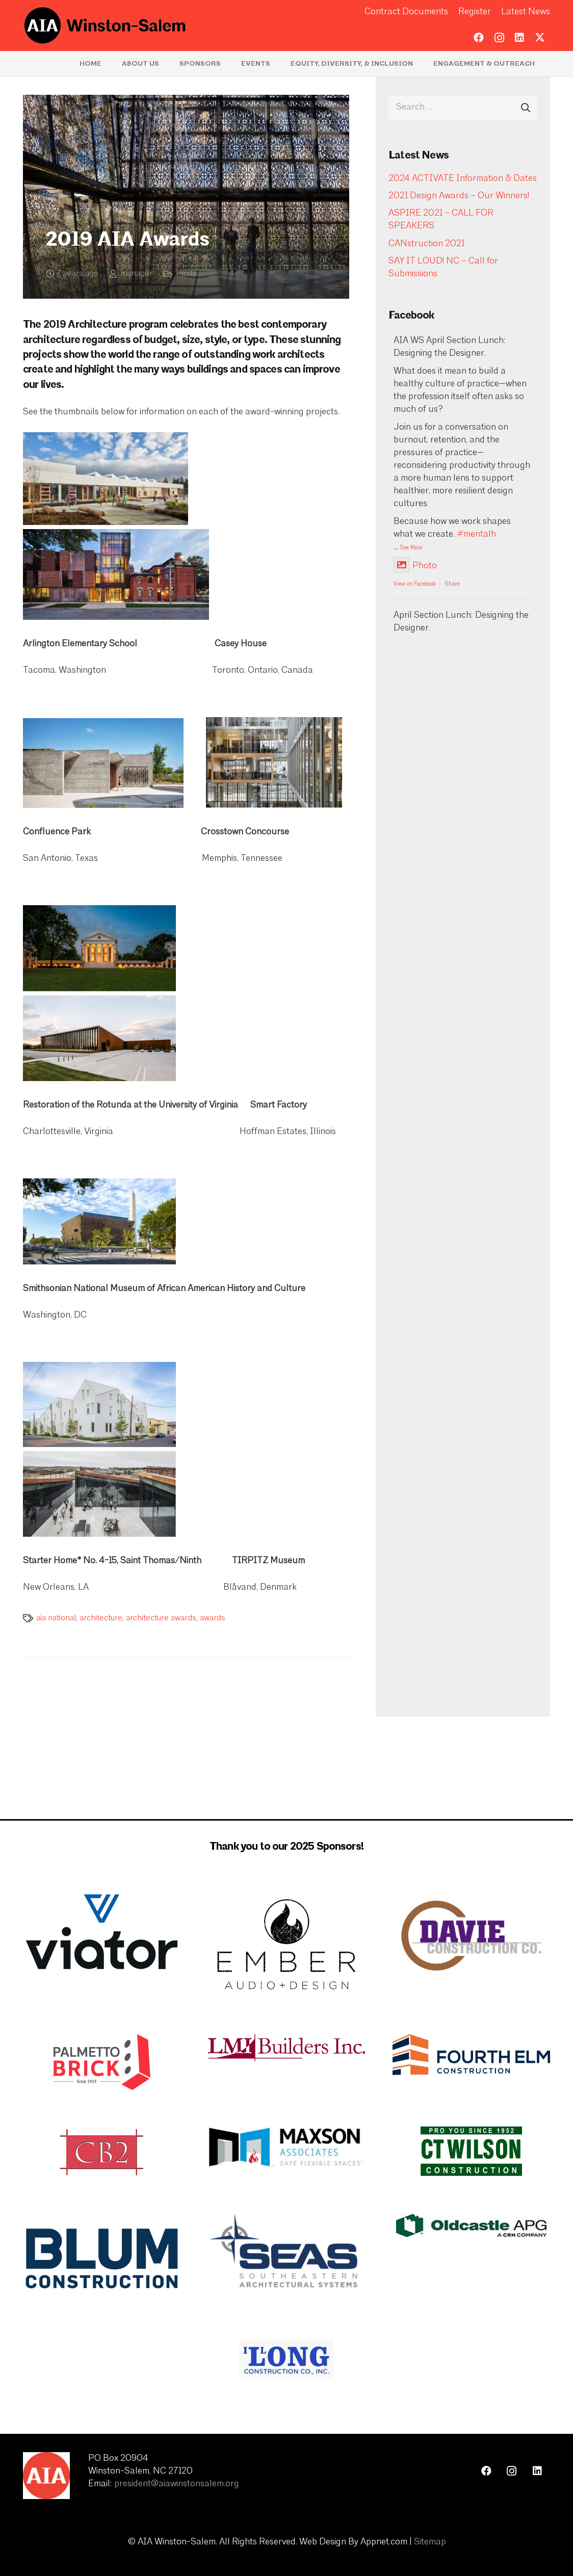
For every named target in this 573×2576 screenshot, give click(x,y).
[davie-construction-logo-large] (471, 1935)
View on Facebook (414, 584)
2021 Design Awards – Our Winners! (458, 196)
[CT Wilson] (471, 2151)
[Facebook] (478, 38)
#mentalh (476, 534)
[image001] (471, 2225)
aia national (56, 1618)
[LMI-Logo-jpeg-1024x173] (287, 2047)
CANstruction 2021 (426, 244)
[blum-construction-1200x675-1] (101, 2258)
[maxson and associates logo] (287, 2146)
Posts (186, 274)
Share (452, 584)
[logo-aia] (105, 25)
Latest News (525, 12)
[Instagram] (499, 38)
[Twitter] (540, 38)
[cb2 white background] (101, 2151)
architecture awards (161, 1618)
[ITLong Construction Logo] (287, 2359)
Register (474, 12)
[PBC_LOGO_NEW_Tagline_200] (101, 2062)
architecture (101, 1618)
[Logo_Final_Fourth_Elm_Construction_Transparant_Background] (471, 2054)
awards (212, 1618)
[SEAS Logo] (287, 2253)
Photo (415, 566)
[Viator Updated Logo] (101, 1932)
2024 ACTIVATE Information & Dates (462, 178)
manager (136, 274)
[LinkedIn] (519, 38)
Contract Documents (406, 12)
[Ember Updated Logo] (287, 1944)
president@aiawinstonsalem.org (176, 2484)
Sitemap (430, 2542)
